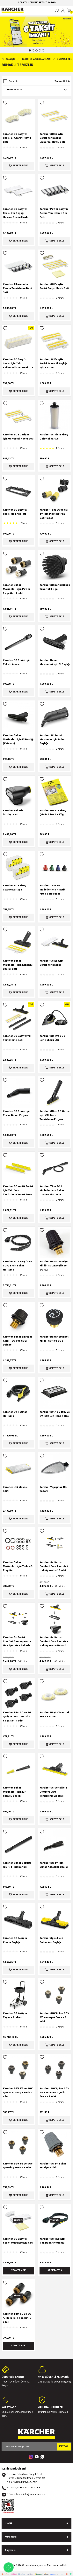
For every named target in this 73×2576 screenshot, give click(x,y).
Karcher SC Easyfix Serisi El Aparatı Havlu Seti (17, 138)
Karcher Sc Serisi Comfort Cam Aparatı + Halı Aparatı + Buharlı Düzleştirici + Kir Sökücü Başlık (17, 1641)
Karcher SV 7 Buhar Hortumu (15, 1413)
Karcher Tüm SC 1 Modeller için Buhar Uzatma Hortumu (52, 1190)
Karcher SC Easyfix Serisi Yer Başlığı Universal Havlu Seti (52, 138)
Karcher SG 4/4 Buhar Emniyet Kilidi (53, 2165)
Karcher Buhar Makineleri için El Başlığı (55, 662)
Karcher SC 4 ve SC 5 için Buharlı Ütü (52, 1037)
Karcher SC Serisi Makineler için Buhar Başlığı (53, 739)
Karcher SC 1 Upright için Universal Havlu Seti (18, 436)
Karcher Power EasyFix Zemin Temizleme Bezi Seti (54, 213)
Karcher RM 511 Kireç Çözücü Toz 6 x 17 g (53, 812)
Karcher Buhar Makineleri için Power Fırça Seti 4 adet (16, 589)
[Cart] (69, 10)
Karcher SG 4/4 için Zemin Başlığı (15, 1940)
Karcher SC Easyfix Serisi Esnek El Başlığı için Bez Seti (53, 363)
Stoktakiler (13, 81)
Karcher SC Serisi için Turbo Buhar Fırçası (16, 1113)
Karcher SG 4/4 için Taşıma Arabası (15, 2015)
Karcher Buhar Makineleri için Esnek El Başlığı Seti (18, 964)
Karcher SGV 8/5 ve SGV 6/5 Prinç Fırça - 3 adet (18, 2165)
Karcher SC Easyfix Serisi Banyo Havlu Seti (54, 286)
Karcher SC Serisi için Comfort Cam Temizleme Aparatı (53, 1791)
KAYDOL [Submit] (63, 2446)
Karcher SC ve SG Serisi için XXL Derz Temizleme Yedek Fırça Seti (18, 1190)
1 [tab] (30, 50)
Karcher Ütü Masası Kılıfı (15, 1489)
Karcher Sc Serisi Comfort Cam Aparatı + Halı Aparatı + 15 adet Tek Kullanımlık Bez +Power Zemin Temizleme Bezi (54, 1566)
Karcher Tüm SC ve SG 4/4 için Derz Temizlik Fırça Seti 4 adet (17, 1716)
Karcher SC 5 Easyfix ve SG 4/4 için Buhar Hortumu (17, 1265)
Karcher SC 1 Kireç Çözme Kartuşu (14, 887)
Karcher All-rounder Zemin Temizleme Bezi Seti (17, 288)
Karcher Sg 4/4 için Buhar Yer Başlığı (51, 1940)
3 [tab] (36, 50)
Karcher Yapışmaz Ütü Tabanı (53, 1489)
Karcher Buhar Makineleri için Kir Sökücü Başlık (14, 1791)
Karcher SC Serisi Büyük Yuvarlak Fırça (55, 586)
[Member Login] (63, 10)
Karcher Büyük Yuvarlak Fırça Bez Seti (54, 1714)
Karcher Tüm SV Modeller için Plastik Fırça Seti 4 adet (52, 889)
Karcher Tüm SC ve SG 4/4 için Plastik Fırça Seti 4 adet (54, 513)
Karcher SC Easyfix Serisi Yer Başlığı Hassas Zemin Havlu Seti (15, 213)
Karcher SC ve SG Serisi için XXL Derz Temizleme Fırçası (54, 1115)
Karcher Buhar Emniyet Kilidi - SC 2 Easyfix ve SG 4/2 (54, 1265)
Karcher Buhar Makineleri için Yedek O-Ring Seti (18, 1566)
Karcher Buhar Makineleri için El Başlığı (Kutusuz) (18, 739)
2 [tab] (33, 50)
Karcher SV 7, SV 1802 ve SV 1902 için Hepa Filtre (55, 1413)
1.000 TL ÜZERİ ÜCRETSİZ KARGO (37, 2)
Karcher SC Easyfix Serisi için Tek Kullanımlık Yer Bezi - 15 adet (18, 364)
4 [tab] (40, 50)
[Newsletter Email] (36, 2446)
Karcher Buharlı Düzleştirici (13, 812)
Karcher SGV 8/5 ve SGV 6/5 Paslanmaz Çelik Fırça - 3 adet (54, 2092)
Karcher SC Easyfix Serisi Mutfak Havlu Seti (18, 2240)
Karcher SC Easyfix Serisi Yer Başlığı (51, 962)
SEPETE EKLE (18, 165)
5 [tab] (43, 50)
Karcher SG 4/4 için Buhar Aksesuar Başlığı (54, 1864)
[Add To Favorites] (5, 102)
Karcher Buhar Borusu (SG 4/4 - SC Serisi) (17, 1864)
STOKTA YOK (18, 2270)
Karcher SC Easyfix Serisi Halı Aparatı (15, 511)
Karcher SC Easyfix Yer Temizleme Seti (17, 1037)
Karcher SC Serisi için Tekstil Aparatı (16, 662)
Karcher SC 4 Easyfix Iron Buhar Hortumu (52, 2240)
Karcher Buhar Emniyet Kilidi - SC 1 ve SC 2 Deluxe (17, 1340)
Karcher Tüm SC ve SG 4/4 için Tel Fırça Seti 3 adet (17, 2317)
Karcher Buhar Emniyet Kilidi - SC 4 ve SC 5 (54, 1338)
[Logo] (13, 10)
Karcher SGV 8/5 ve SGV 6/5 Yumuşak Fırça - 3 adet (54, 2017)
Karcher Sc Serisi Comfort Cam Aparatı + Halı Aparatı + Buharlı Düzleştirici (54, 1641)
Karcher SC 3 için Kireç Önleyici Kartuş (54, 436)
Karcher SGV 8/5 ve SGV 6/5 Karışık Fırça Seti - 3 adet (18, 2092)
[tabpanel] (36, 32)
